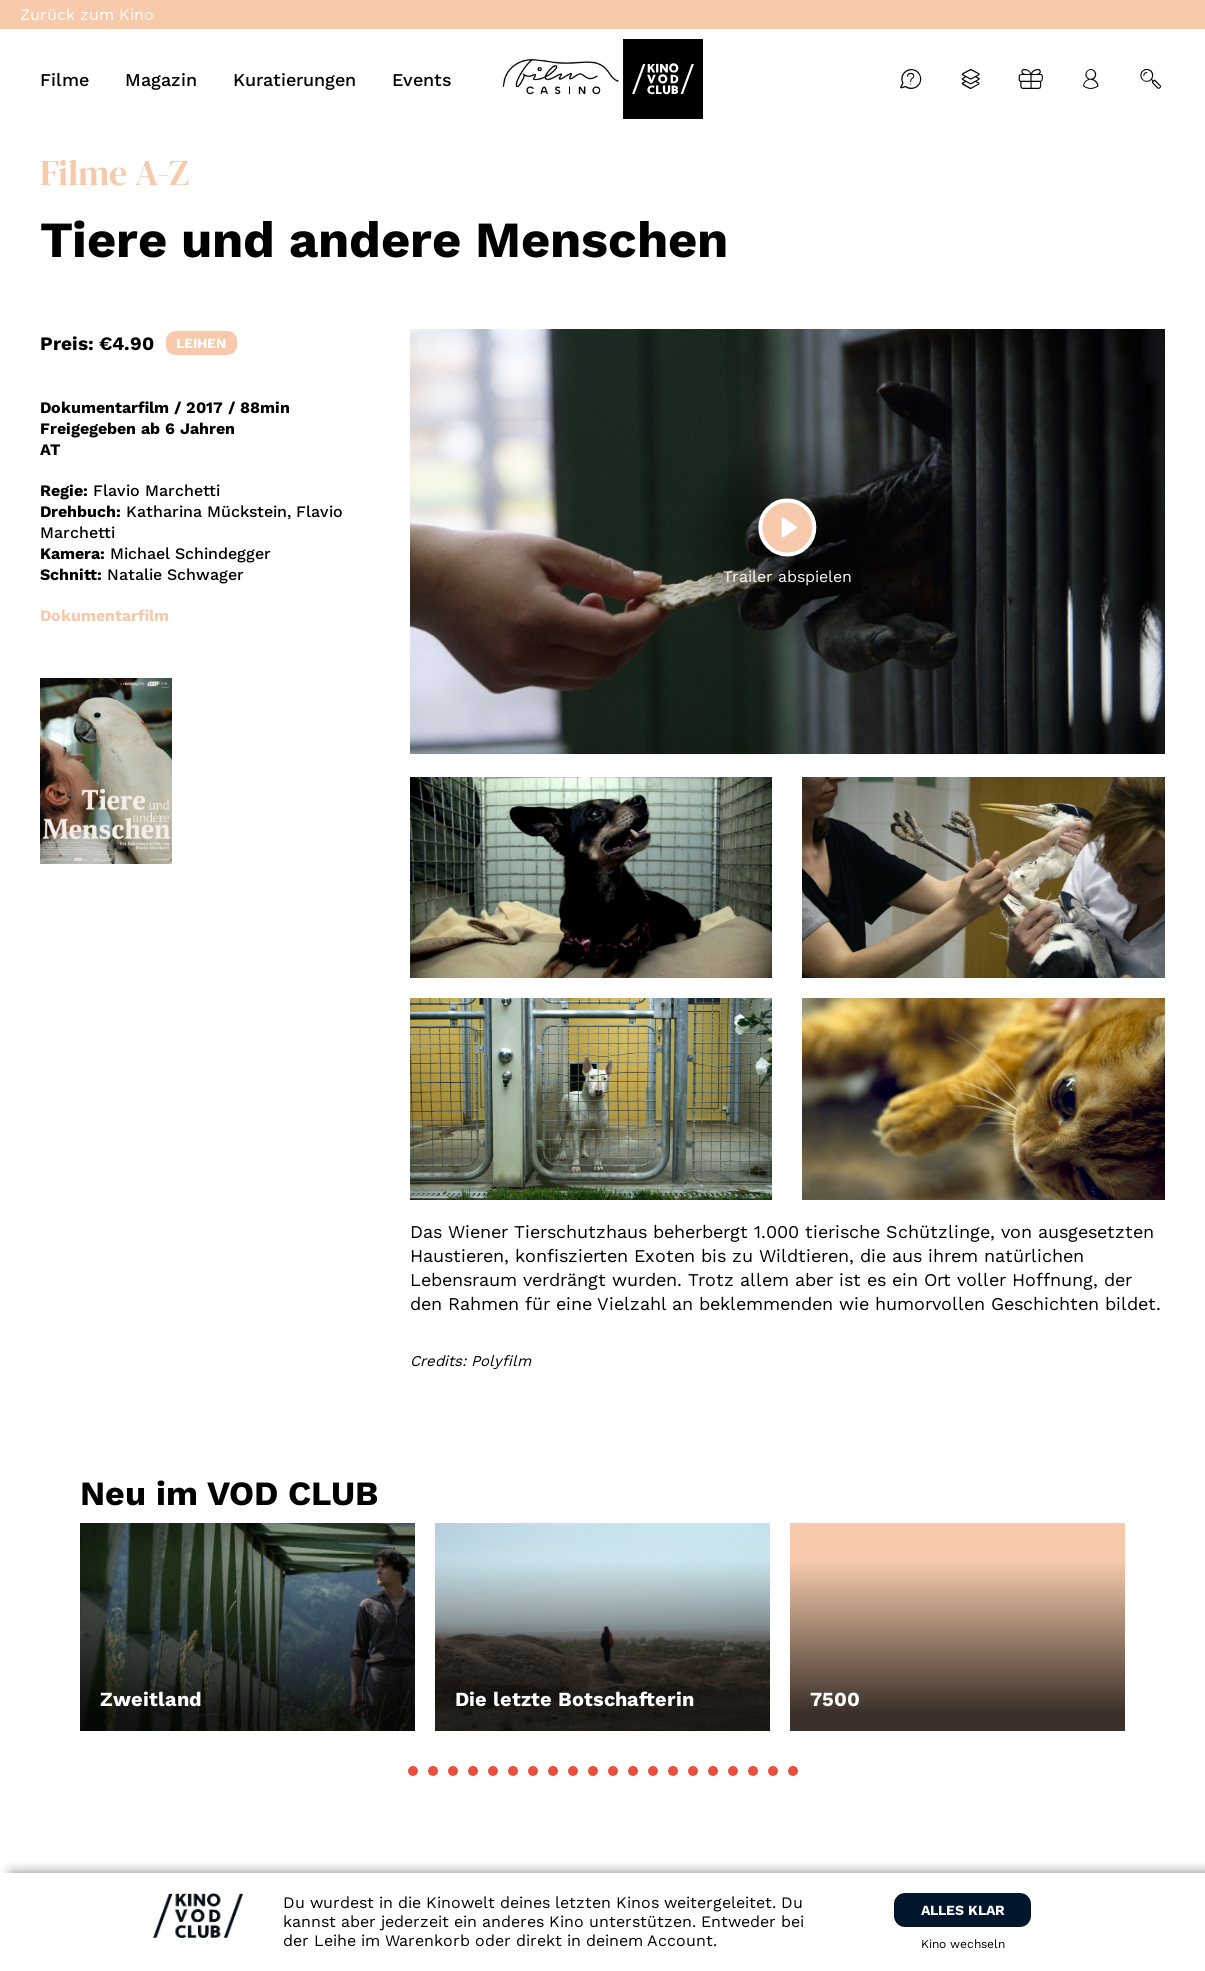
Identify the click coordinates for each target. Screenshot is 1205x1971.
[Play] (787, 527)
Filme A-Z (114, 172)
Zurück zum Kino (87, 14)
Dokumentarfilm (104, 615)
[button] (413, 1771)
